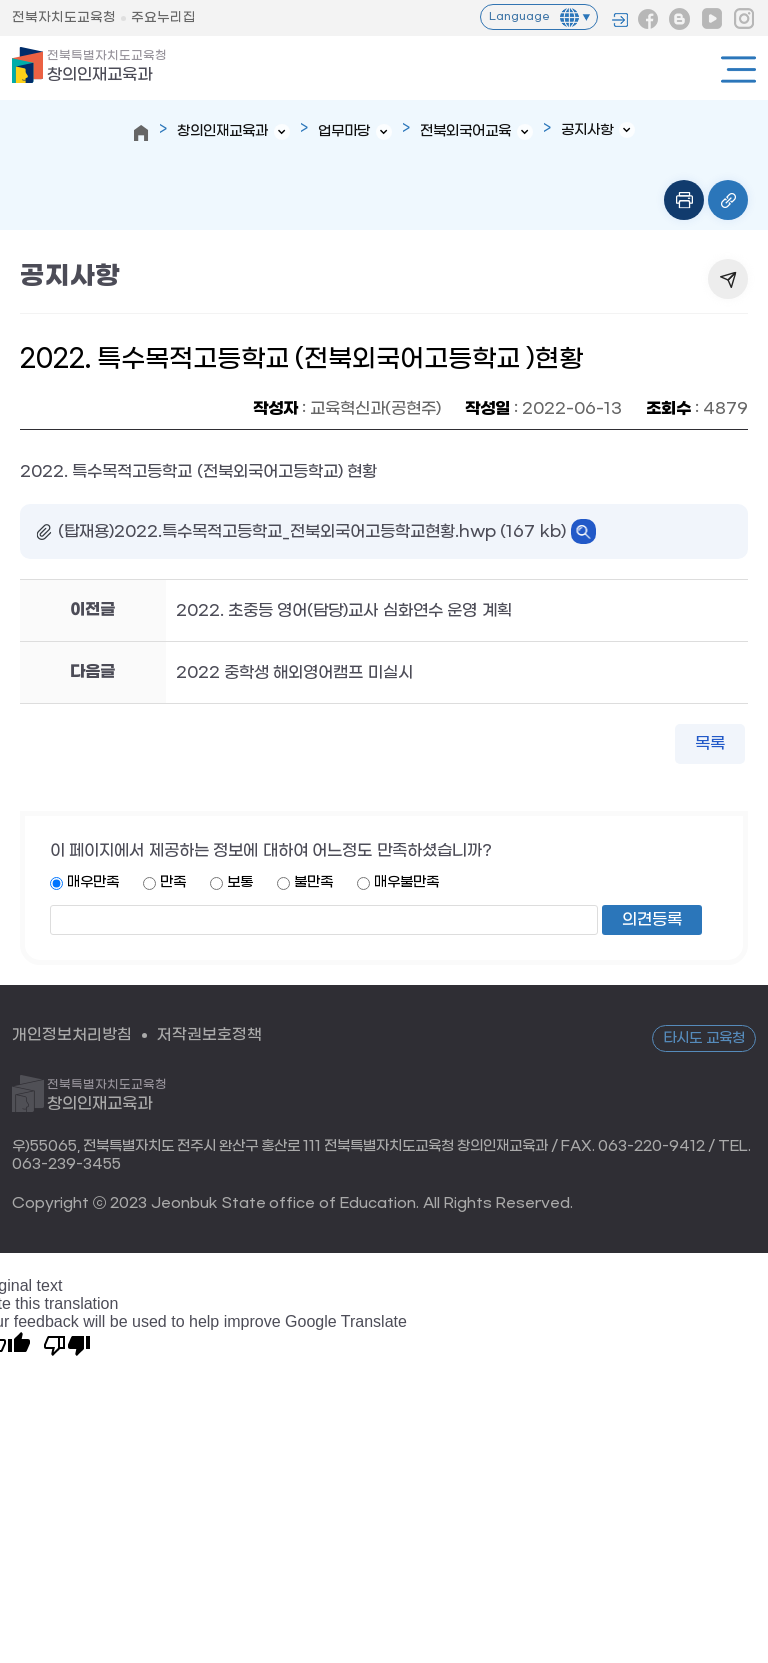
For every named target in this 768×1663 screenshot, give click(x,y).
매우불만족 (406, 882)
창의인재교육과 (107, 66)
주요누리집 (163, 17)
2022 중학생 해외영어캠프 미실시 (294, 672)
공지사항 (587, 130)
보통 (240, 882)
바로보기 (583, 531)
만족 (173, 882)
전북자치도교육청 (64, 17)
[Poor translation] (67, 1344)
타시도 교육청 (704, 1038)
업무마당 (344, 131)
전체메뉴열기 (738, 69)
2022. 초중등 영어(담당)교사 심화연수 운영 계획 (344, 610)
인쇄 (684, 200)
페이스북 (648, 19)
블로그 (680, 19)
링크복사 (728, 200)
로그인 (620, 20)
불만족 (313, 882)
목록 (710, 743)
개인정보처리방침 (72, 1034)
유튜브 (712, 19)
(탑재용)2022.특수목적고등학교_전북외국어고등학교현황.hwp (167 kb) (312, 531)
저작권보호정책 (209, 1034)
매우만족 (93, 882)
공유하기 (728, 279)
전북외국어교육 (465, 131)
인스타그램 (744, 19)
